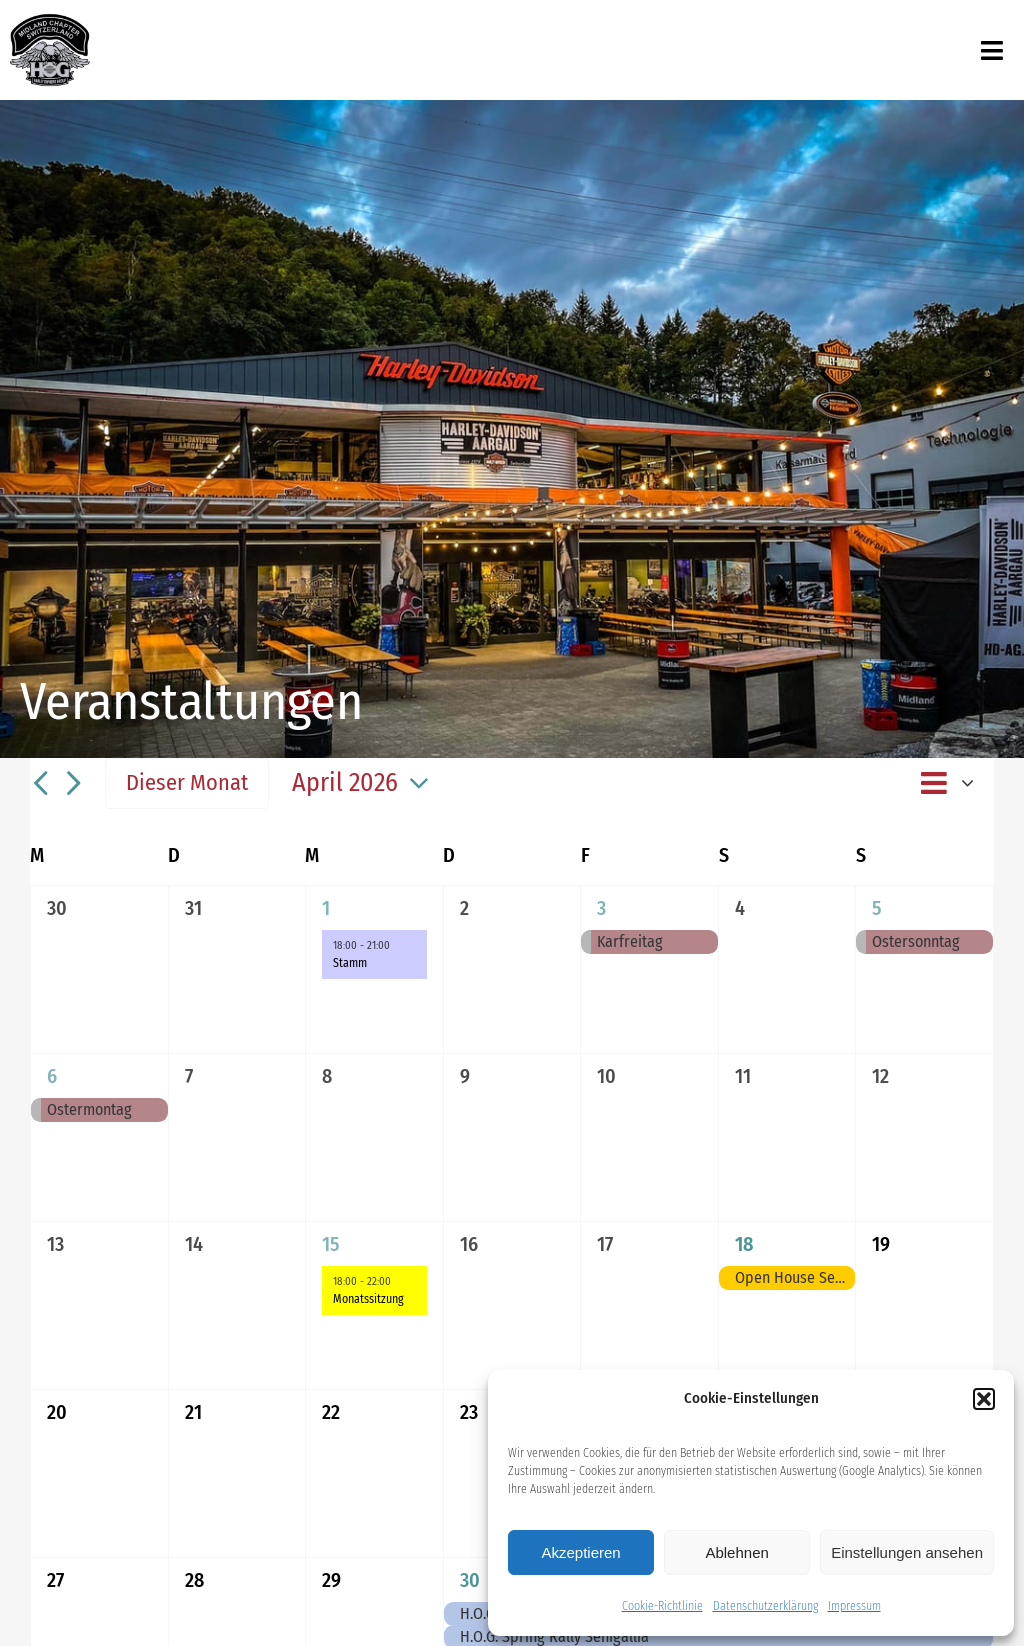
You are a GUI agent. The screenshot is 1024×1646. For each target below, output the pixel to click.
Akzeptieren (580, 1552)
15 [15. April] (331, 1244)
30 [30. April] (470, 1580)
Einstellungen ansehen (907, 1552)
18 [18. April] (744, 1244)
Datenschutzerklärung (765, 1606)
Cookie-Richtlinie (662, 1606)
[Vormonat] (40, 784)
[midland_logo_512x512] (50, 20)
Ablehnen (736, 1552)
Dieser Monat (187, 782)
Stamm (350, 963)
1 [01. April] (326, 908)
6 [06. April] (52, 1076)
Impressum (854, 1606)
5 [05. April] (877, 908)
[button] (984, 1399)
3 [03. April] (601, 908)
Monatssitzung (368, 1299)
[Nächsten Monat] (73, 784)
